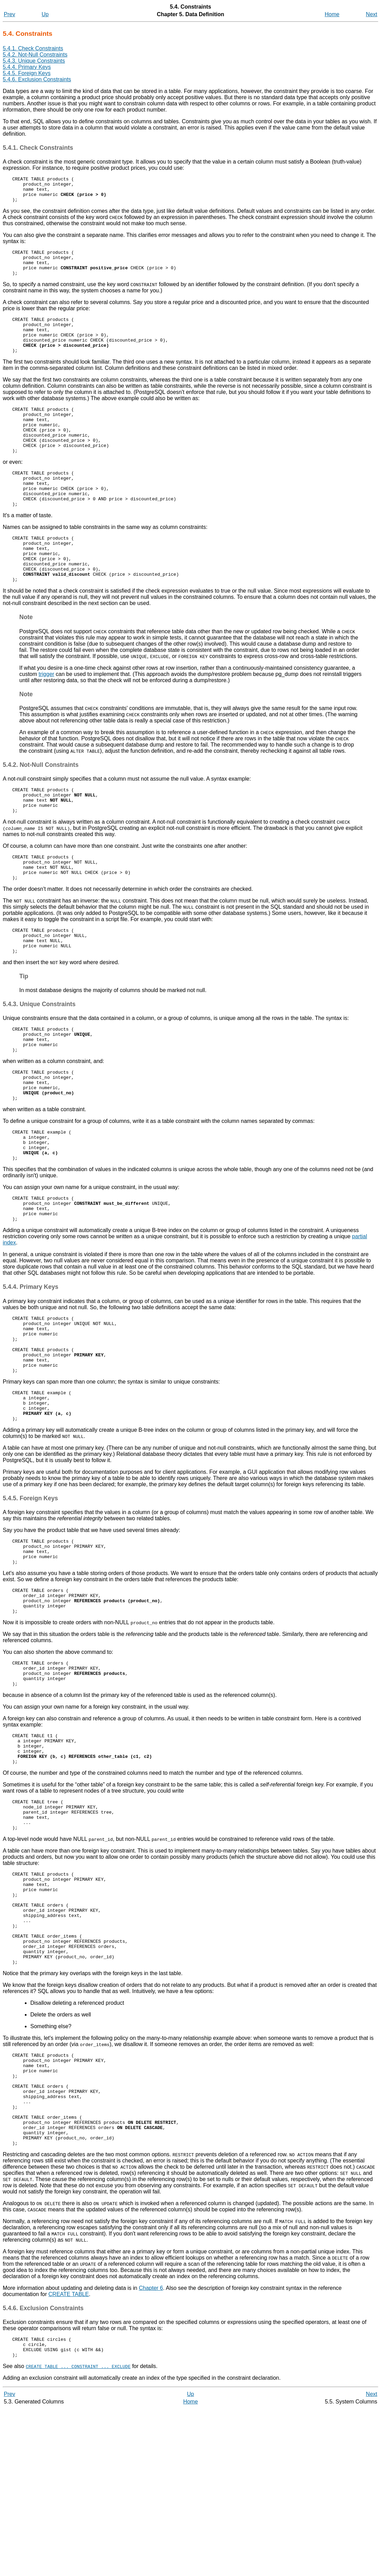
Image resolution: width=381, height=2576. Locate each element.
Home (332, 14)
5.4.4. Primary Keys (27, 67)
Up (45, 14)
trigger (46, 717)
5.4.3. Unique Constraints (34, 61)
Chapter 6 (151, 2451)
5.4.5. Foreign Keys (27, 73)
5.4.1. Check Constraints (33, 48)
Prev (9, 14)
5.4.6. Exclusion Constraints (37, 79)
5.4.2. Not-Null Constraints (35, 55)
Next (371, 14)
